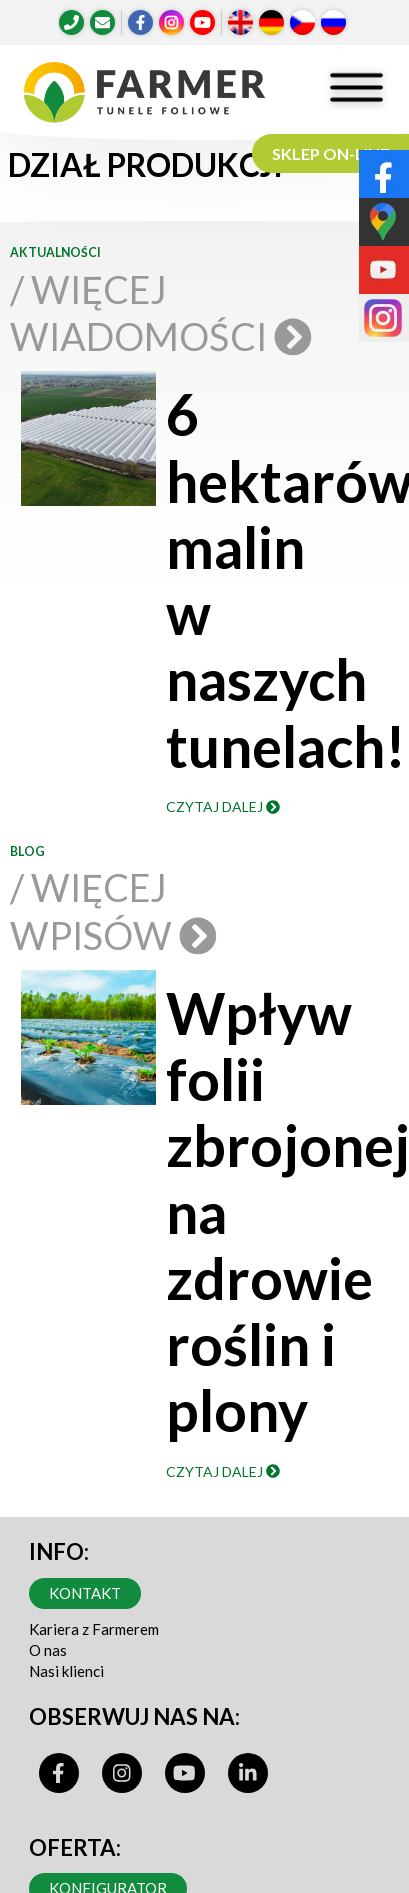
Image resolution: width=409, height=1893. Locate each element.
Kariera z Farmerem (94, 1629)
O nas (48, 1650)
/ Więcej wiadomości (159, 313)
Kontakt (85, 1593)
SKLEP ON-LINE (330, 153)
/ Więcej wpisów (112, 911)
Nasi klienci (66, 1671)
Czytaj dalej (223, 807)
